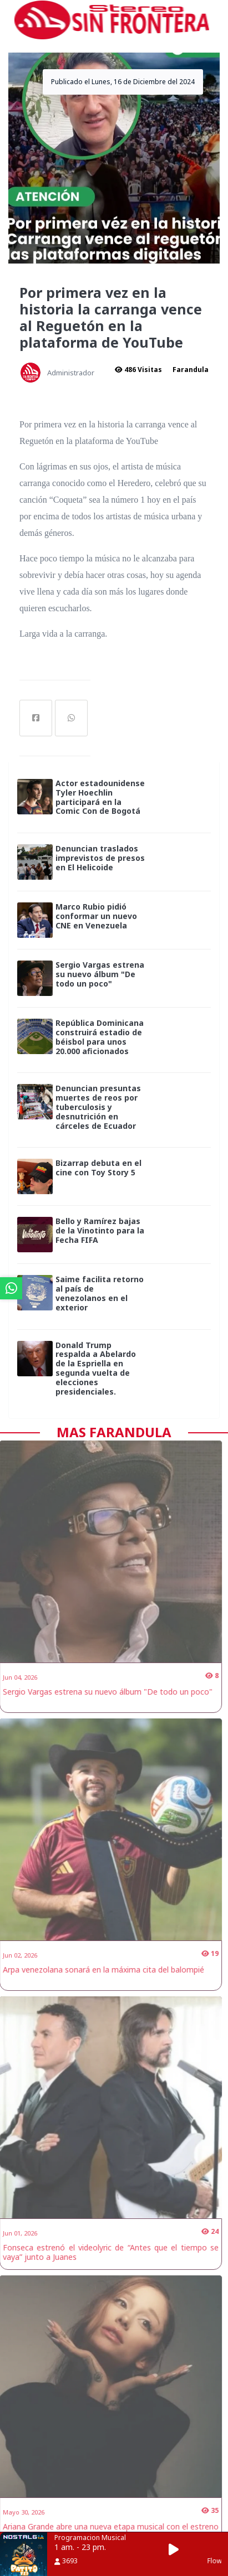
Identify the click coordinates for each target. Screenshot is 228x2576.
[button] (177, 2550)
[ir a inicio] (111, 18)
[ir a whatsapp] (11, 1288)
